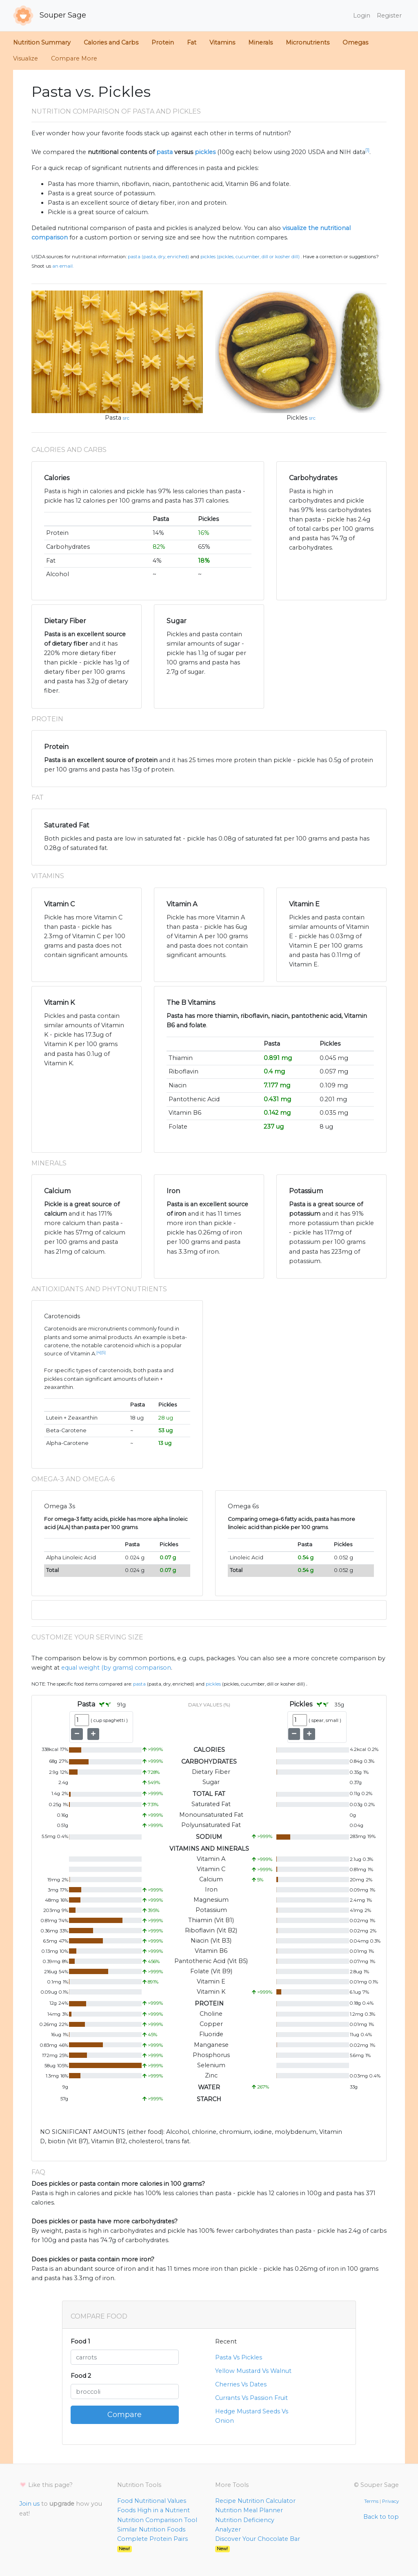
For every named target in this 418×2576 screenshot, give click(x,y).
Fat (191, 42)
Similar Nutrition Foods (151, 2529)
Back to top (381, 2516)
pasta (164, 152)
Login (361, 15)
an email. (62, 266)
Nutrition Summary (42, 42)
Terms (371, 2501)
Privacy (390, 2501)
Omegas (355, 42)
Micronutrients (307, 42)
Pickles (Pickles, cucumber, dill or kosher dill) (250, 256)
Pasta (113, 417)
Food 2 (81, 2375)
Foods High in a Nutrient (153, 2510)
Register (389, 15)
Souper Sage (49, 15)
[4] (98, 1352)
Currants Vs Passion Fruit (251, 2398)
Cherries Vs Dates (241, 2384)
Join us (29, 2503)
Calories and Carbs (111, 42)
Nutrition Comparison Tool (157, 2520)
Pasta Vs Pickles (238, 2357)
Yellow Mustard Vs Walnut (253, 2371)
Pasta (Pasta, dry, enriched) (158, 256)
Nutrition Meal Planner (249, 2510)
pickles (205, 152)
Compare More (74, 58)
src (126, 418)
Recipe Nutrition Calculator (255, 2500)
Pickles (297, 417)
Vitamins (222, 42)
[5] (103, 1352)
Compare (124, 2414)
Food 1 (80, 2341)
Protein (162, 42)
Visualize (25, 58)
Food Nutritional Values (151, 2500)
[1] (367, 150)
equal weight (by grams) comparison (116, 1667)
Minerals (260, 42)
